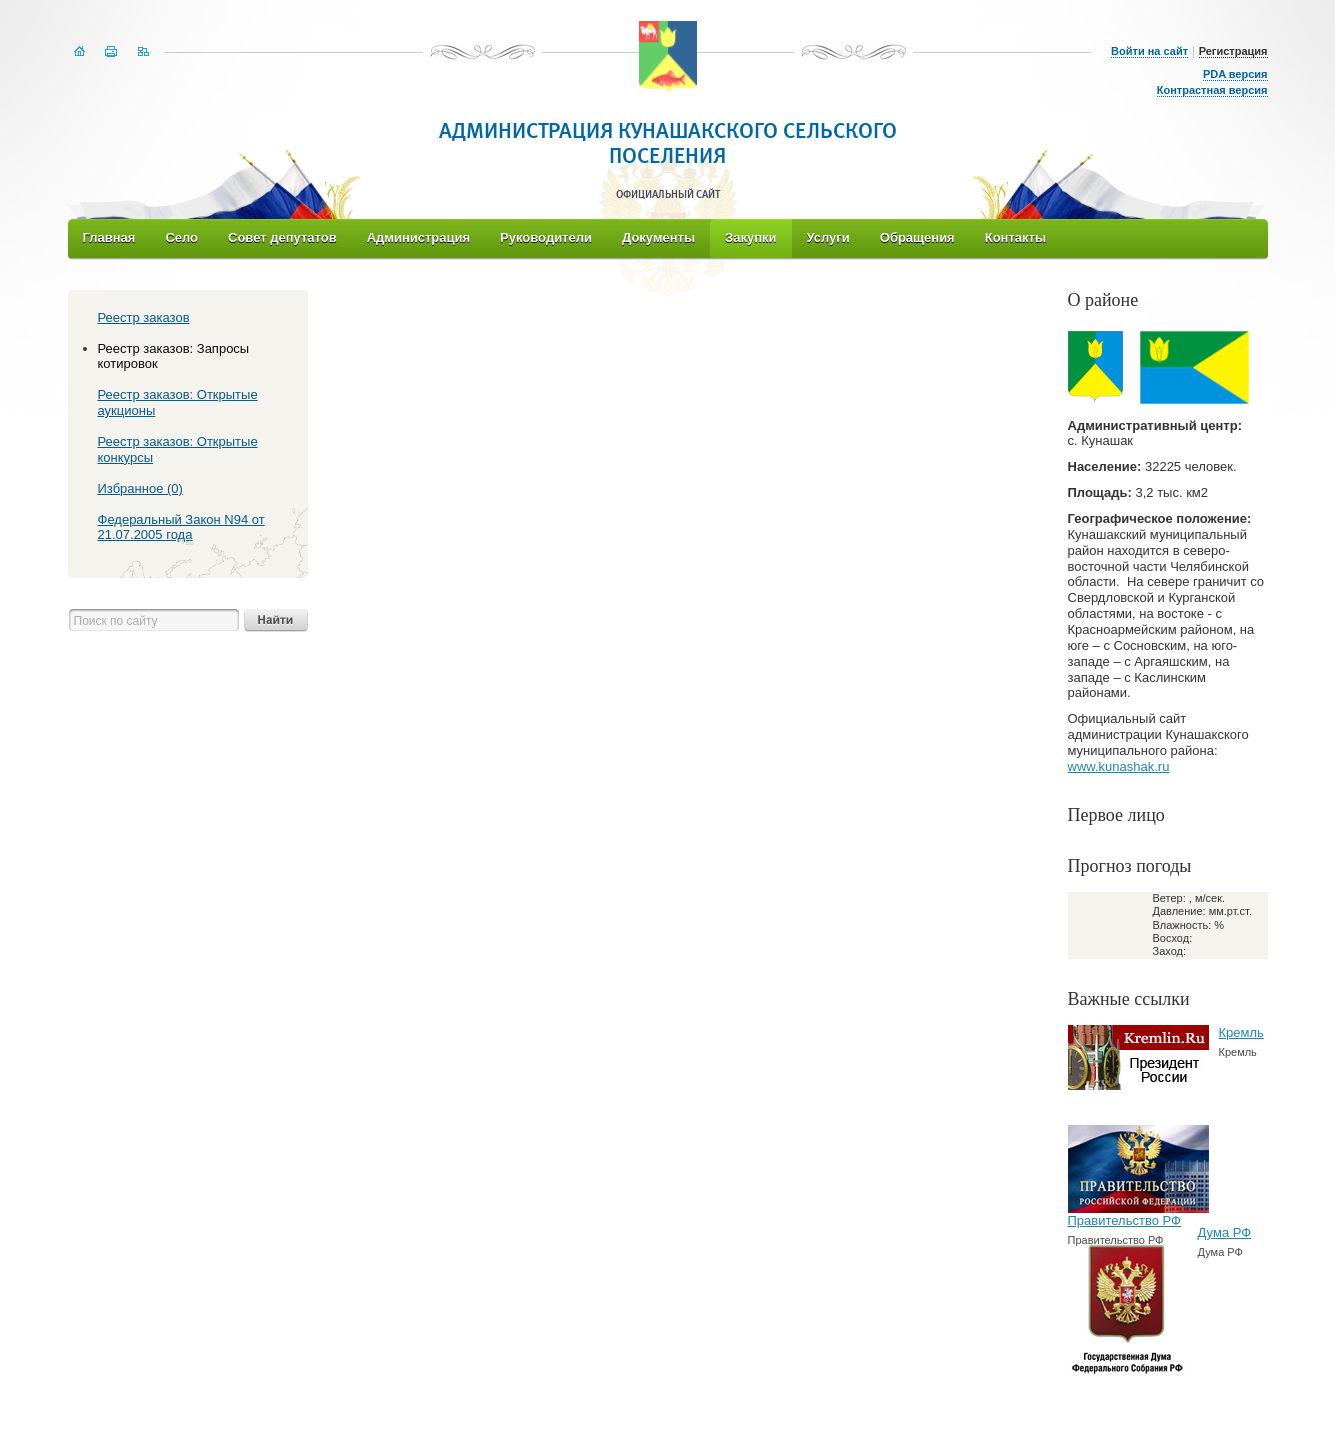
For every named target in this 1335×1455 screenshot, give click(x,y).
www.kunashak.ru (1119, 766)
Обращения (917, 237)
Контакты (1015, 237)
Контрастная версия (1212, 90)
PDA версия (1235, 74)
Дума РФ (1225, 1232)
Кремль (1241, 1032)
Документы (658, 237)
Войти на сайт (1149, 51)
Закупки (750, 237)
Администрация (418, 237)
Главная (109, 237)
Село (181, 237)
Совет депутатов (282, 237)
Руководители (546, 237)
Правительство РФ (1124, 1220)
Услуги (828, 237)
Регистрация (1233, 51)
